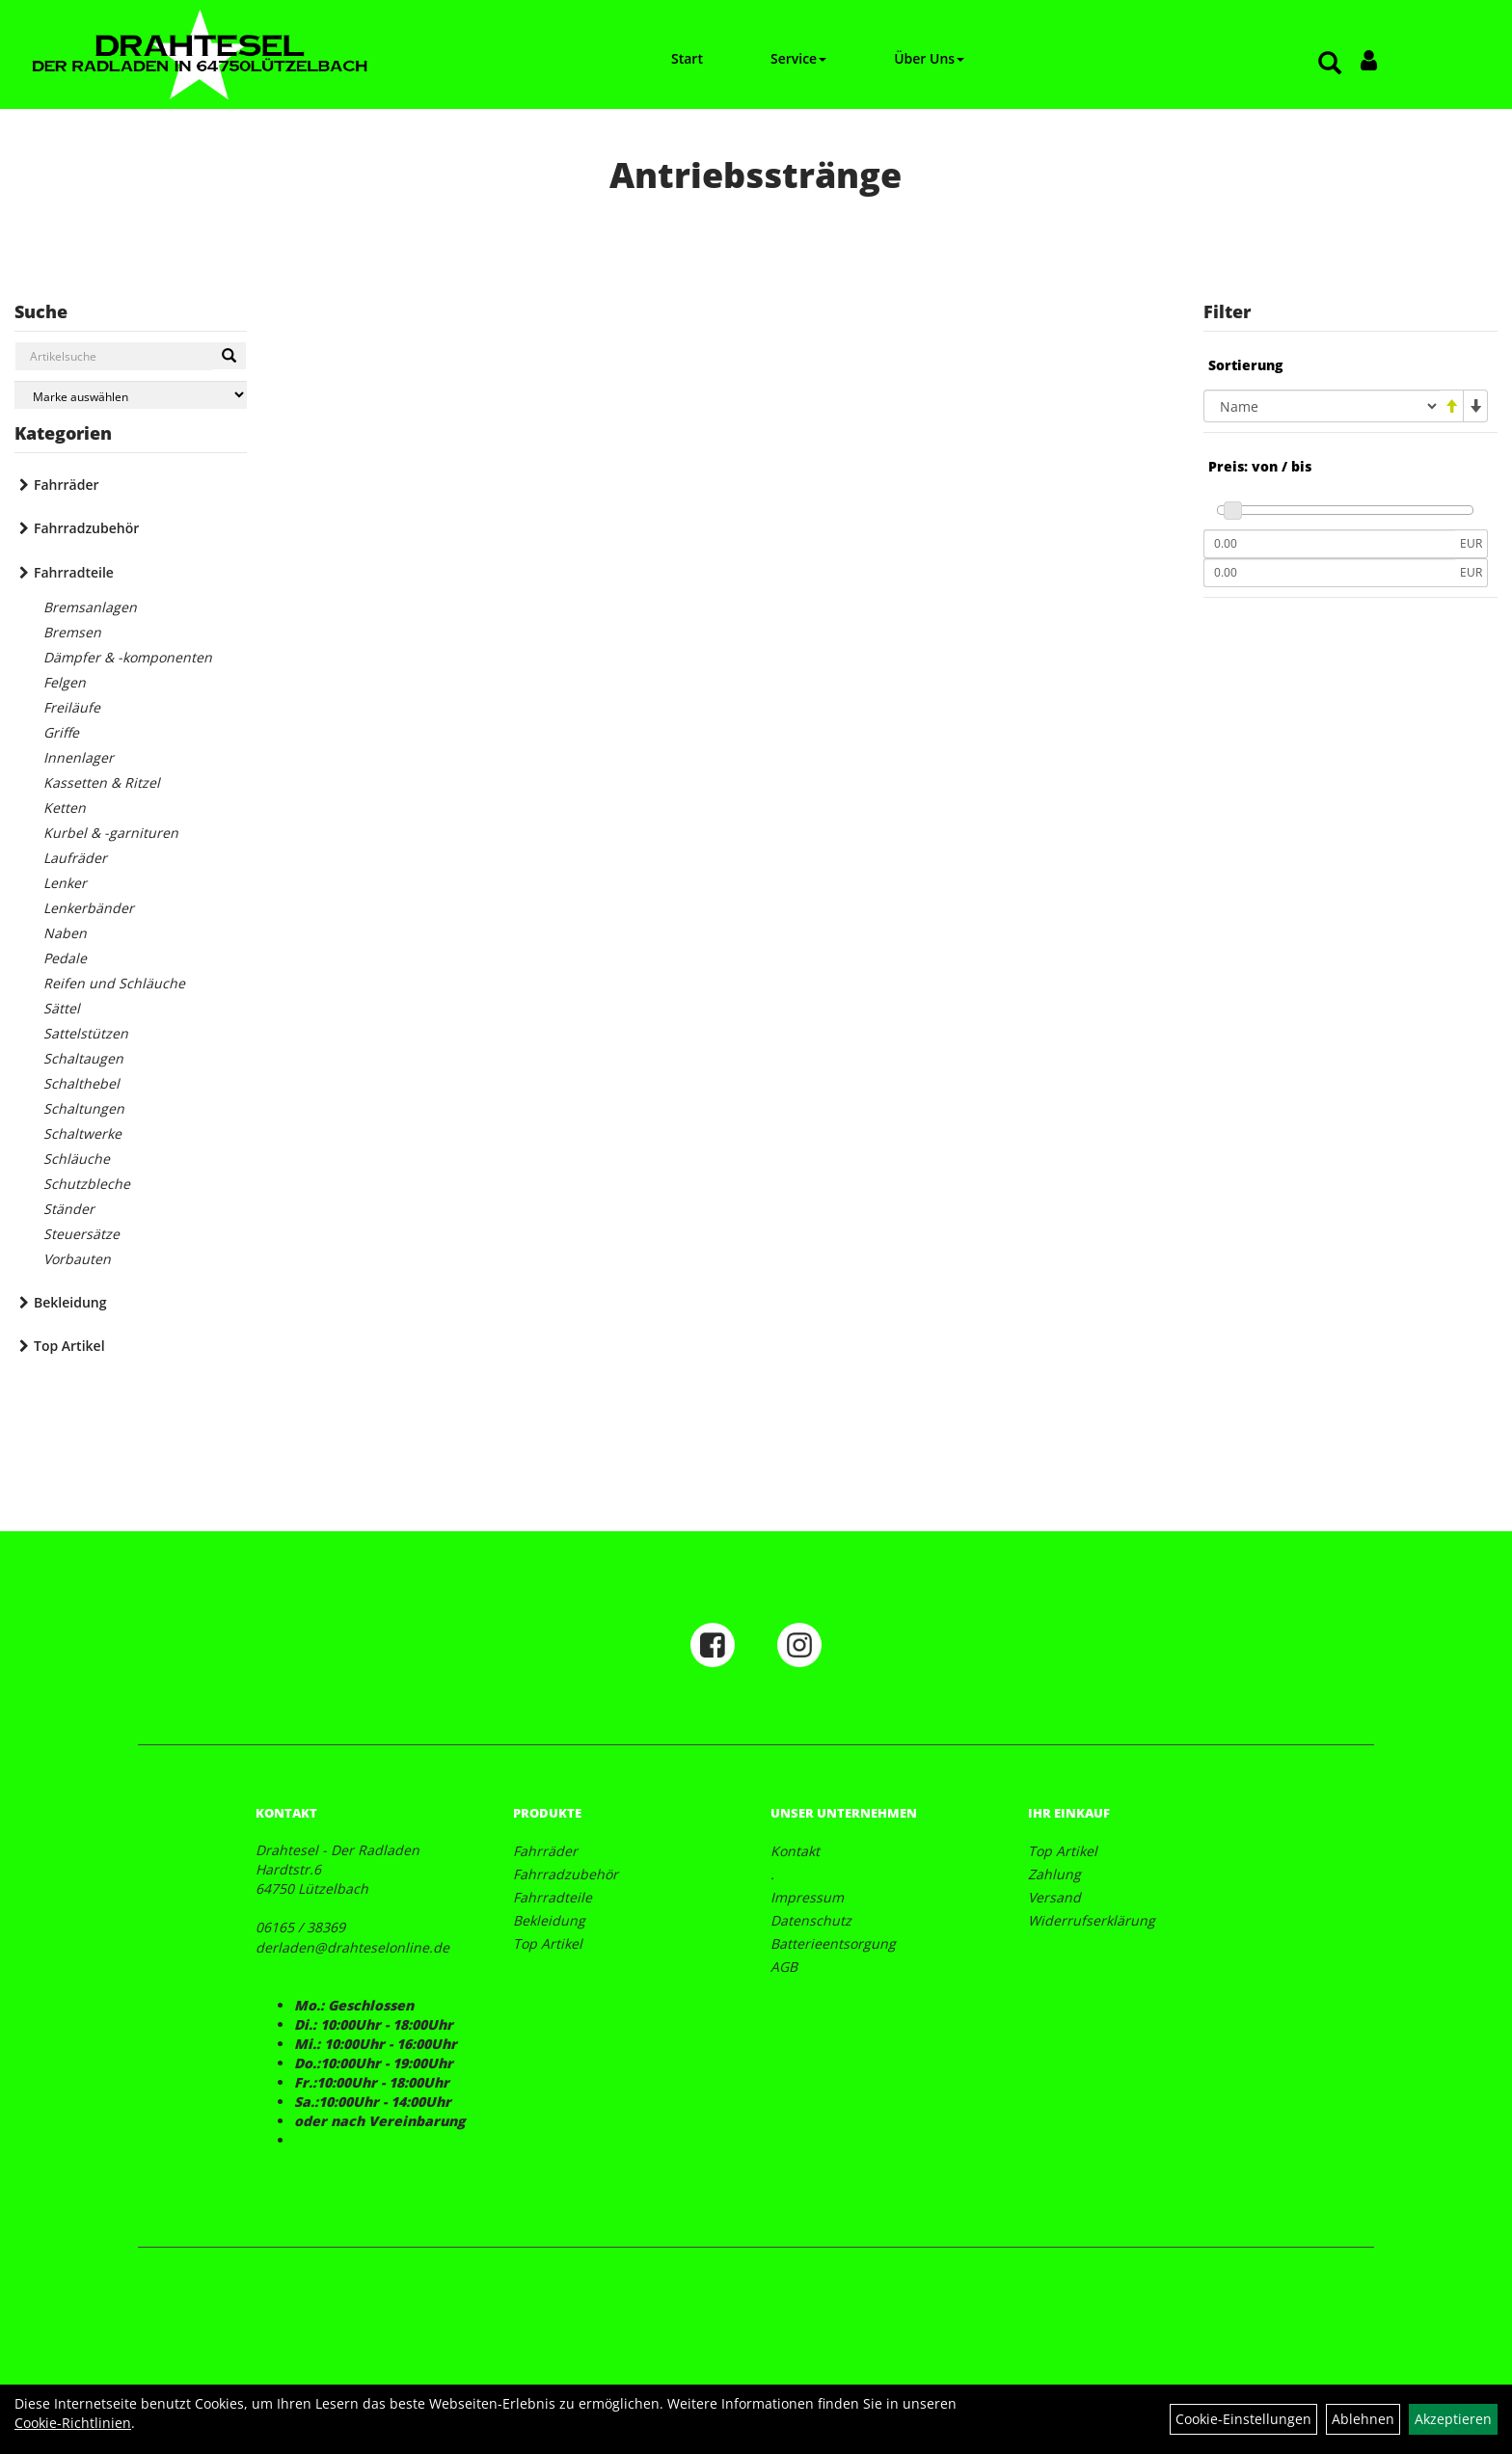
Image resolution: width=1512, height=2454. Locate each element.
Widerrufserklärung (1091, 1920)
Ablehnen (1363, 2419)
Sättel (61, 1008)
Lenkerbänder (88, 908)
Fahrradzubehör (86, 528)
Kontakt (795, 1851)
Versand (1054, 1897)
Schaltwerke (82, 1133)
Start (687, 58)
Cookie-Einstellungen (1243, 2419)
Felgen (64, 682)
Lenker (65, 883)
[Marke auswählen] (130, 395)
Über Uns (929, 58)
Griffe (61, 732)
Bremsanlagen (90, 607)
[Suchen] (229, 355)
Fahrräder (66, 484)
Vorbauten (77, 1259)
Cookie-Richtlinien (72, 2423)
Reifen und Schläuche (114, 983)
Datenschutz (810, 1920)
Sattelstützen (85, 1033)
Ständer (68, 1209)
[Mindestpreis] (1329, 543)
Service (798, 58)
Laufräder (75, 858)
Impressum (807, 1897)
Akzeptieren (1453, 2419)
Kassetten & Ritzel (101, 782)
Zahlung (1054, 1874)
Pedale (65, 958)
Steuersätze (81, 1234)
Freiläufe (71, 707)
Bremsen (72, 632)
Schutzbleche (86, 1183)
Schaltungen (83, 1108)
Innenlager (78, 757)
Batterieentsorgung (833, 1943)
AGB (783, 1966)
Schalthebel (81, 1083)
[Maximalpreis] (1329, 572)
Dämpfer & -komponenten (127, 657)
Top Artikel (69, 1345)
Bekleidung (70, 1302)
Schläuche (76, 1158)
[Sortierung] (1321, 406)
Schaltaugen (83, 1058)
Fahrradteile (74, 572)
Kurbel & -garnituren (110, 832)
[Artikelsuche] (1329, 64)
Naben (65, 933)
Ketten (64, 807)
